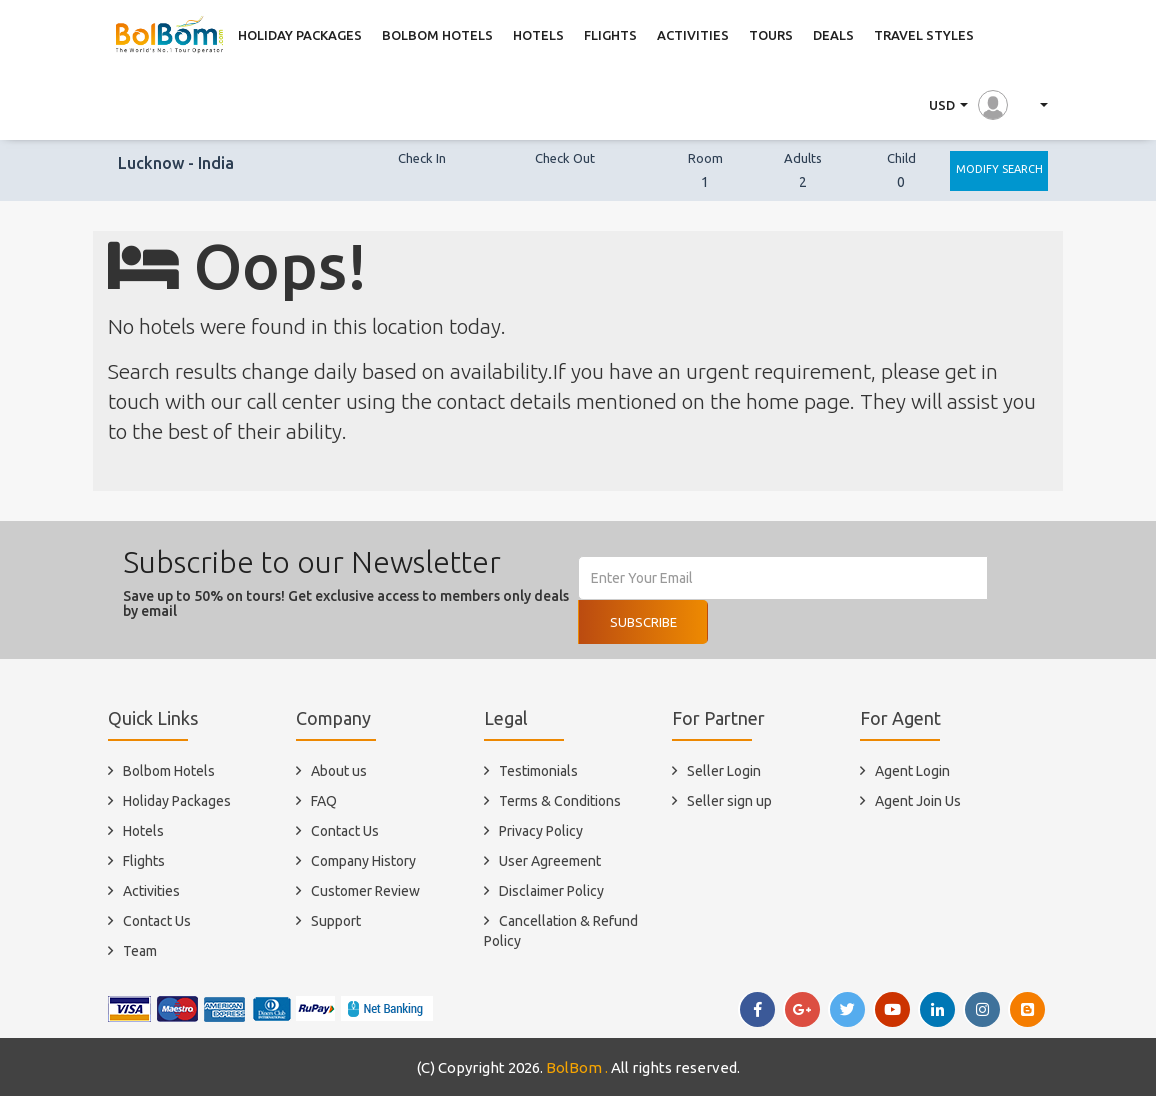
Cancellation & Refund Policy (561, 931)
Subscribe (643, 622)
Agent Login (912, 771)
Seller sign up (729, 801)
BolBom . (577, 1067)
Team (140, 951)
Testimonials (538, 771)
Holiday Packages (177, 801)
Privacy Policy (541, 831)
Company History (363, 861)
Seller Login (724, 771)
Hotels (143, 831)
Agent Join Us (918, 801)
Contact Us (157, 921)
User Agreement (550, 861)
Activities (151, 891)
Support (336, 921)
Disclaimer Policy (551, 891)
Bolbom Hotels (169, 771)
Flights (144, 861)
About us (339, 771)
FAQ (324, 801)
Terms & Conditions (560, 801)
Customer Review (365, 891)
